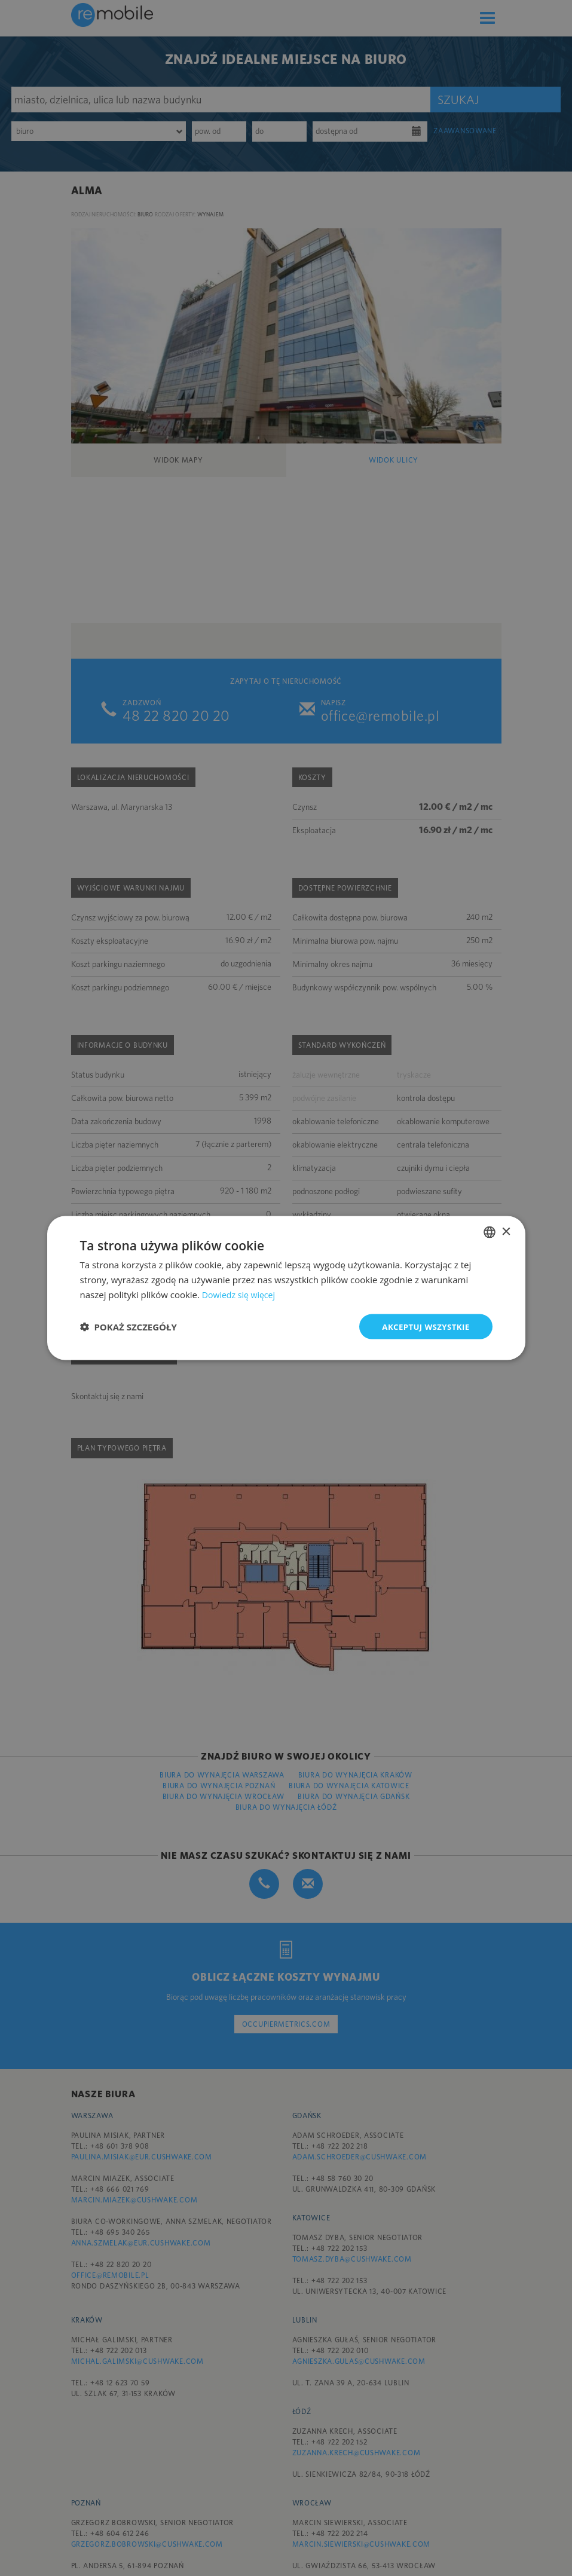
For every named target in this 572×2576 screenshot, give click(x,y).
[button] (128, 1326)
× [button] (505, 1230)
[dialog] (286, 1288)
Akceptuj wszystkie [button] (423, 1326)
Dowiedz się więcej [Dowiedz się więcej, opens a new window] (241, 1293)
